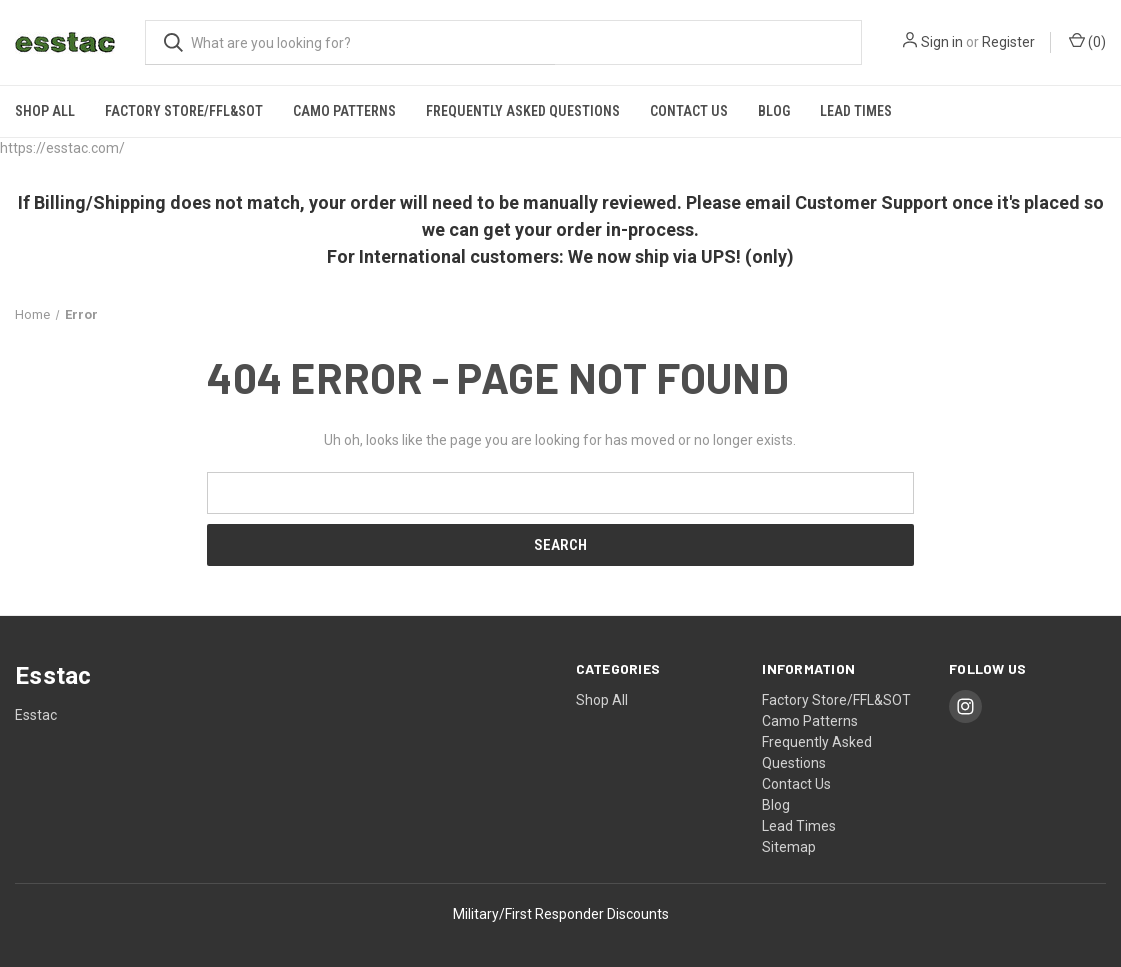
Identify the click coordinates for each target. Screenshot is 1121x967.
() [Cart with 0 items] (1087, 41)
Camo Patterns (344, 111)
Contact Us (689, 111)
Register (1008, 42)
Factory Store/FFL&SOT (184, 111)
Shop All (45, 111)
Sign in (942, 42)
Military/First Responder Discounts (561, 914)
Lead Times (856, 111)
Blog (774, 111)
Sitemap (789, 847)
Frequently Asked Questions (523, 111)
